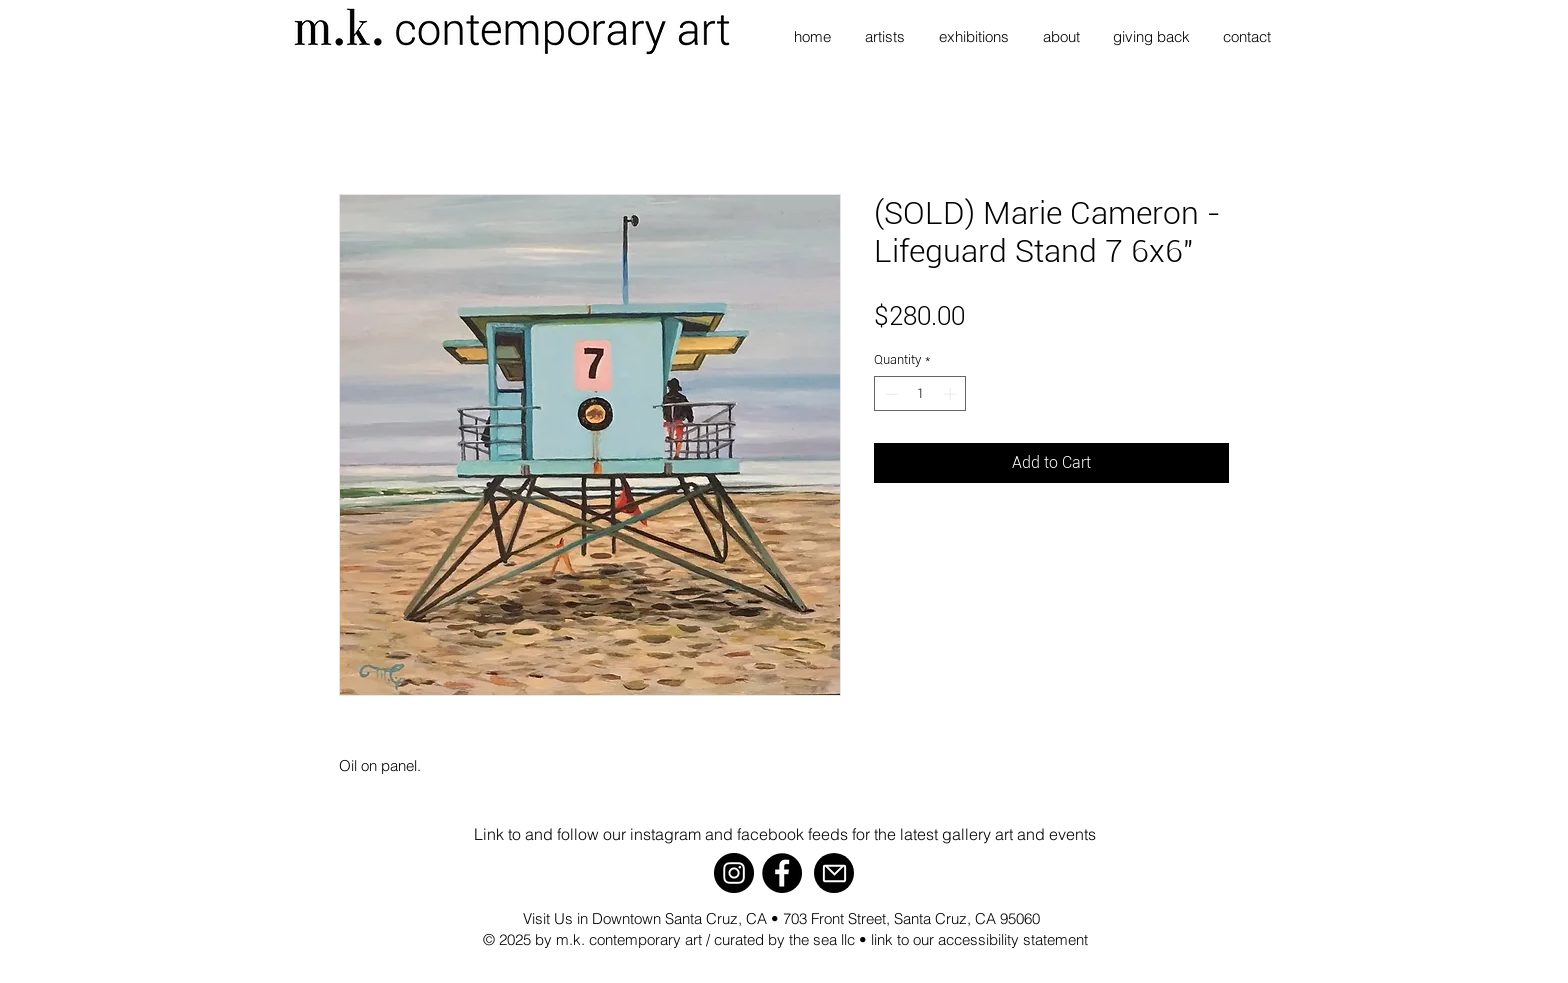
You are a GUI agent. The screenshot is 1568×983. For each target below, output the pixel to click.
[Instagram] (734, 873)
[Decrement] (889, 394)
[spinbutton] (920, 394)
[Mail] (834, 873)
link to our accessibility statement (979, 939)
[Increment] (952, 394)
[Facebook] (782, 873)
